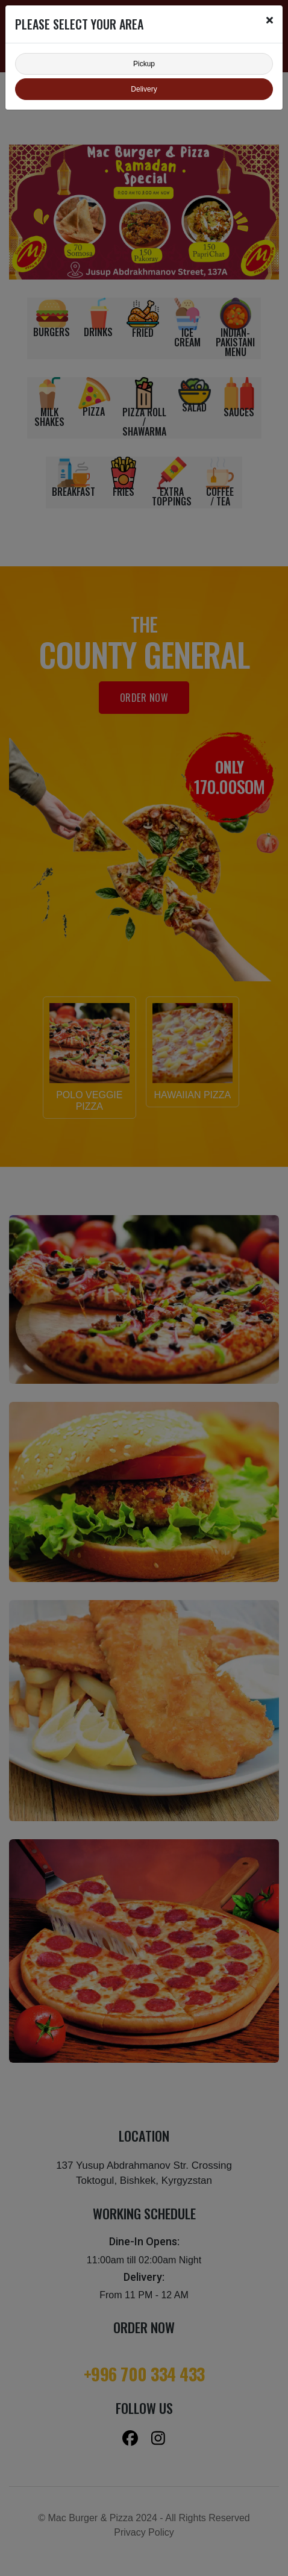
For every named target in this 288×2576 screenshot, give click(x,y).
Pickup (144, 64)
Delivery (144, 89)
